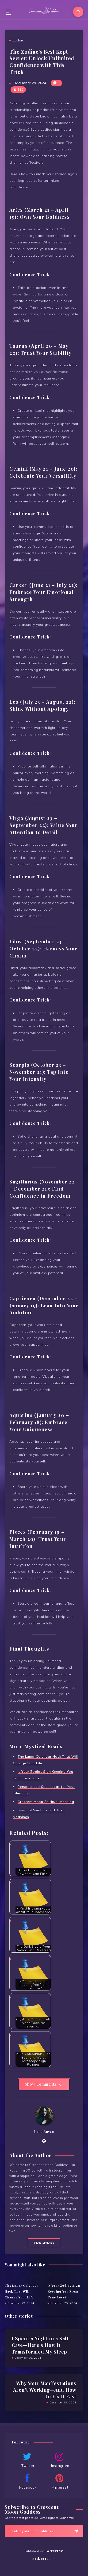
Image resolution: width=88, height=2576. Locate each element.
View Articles (44, 2243)
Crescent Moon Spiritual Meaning (46, 1802)
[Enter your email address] (44, 2531)
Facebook (27, 2482)
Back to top (44, 2558)
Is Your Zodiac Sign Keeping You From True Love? (64, 2291)
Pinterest (59, 2482)
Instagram (59, 2460)
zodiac (18, 40)
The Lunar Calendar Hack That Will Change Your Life (21, 2291)
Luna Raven (44, 2131)
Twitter (27, 2460)
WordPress (55, 2551)
